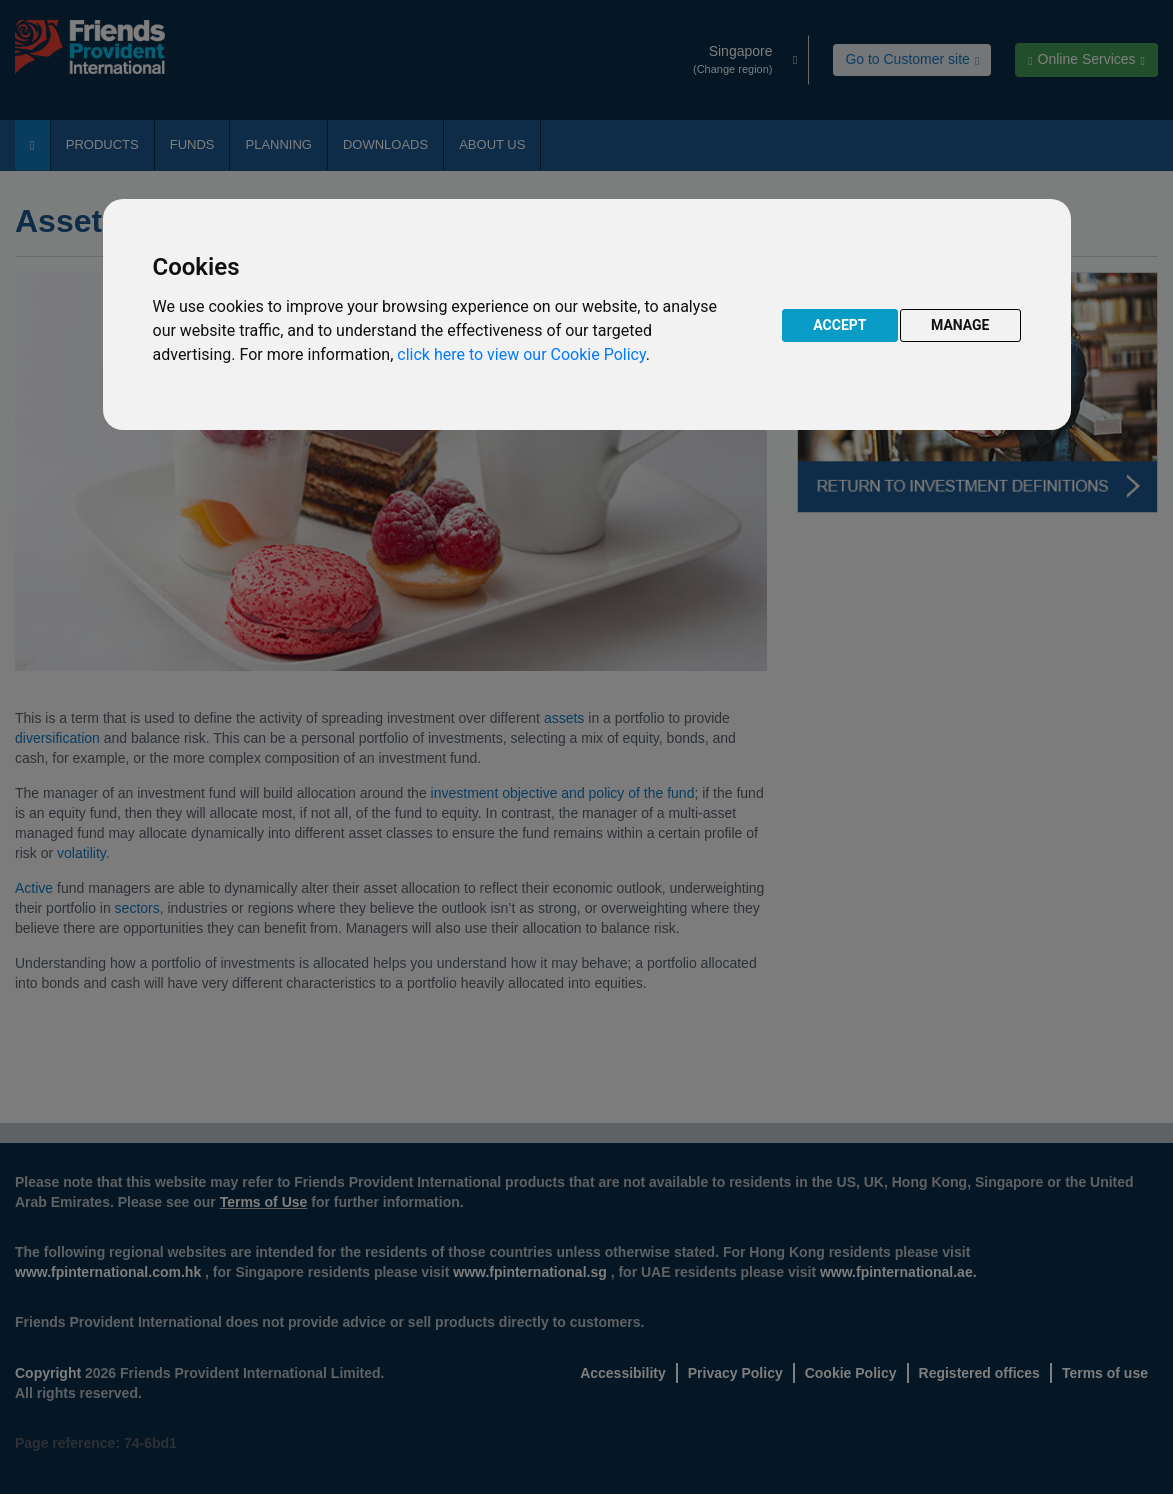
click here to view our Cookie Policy (521, 354)
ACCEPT (839, 325)
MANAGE (960, 325)
